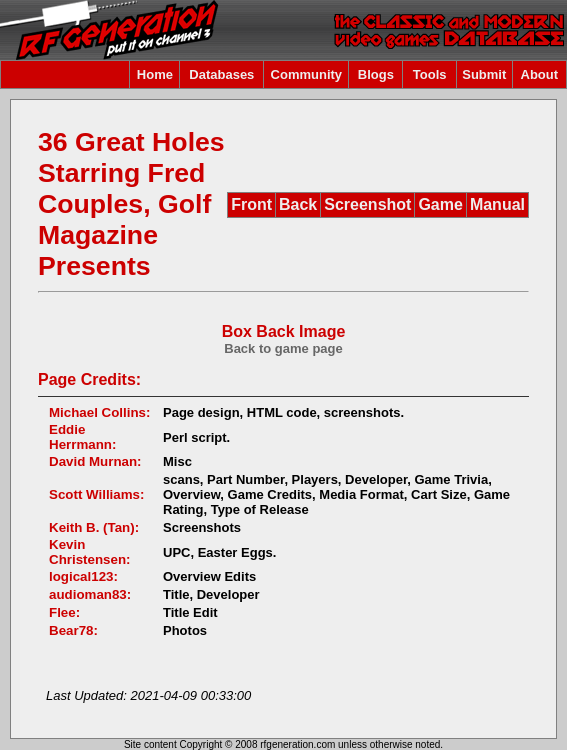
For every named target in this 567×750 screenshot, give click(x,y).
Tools (430, 74)
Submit (484, 74)
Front (251, 204)
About (540, 74)
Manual (497, 204)
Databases (221, 74)
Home (155, 74)
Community (307, 74)
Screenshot (367, 204)
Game (440, 204)
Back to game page (283, 348)
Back (298, 204)
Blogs (376, 74)
